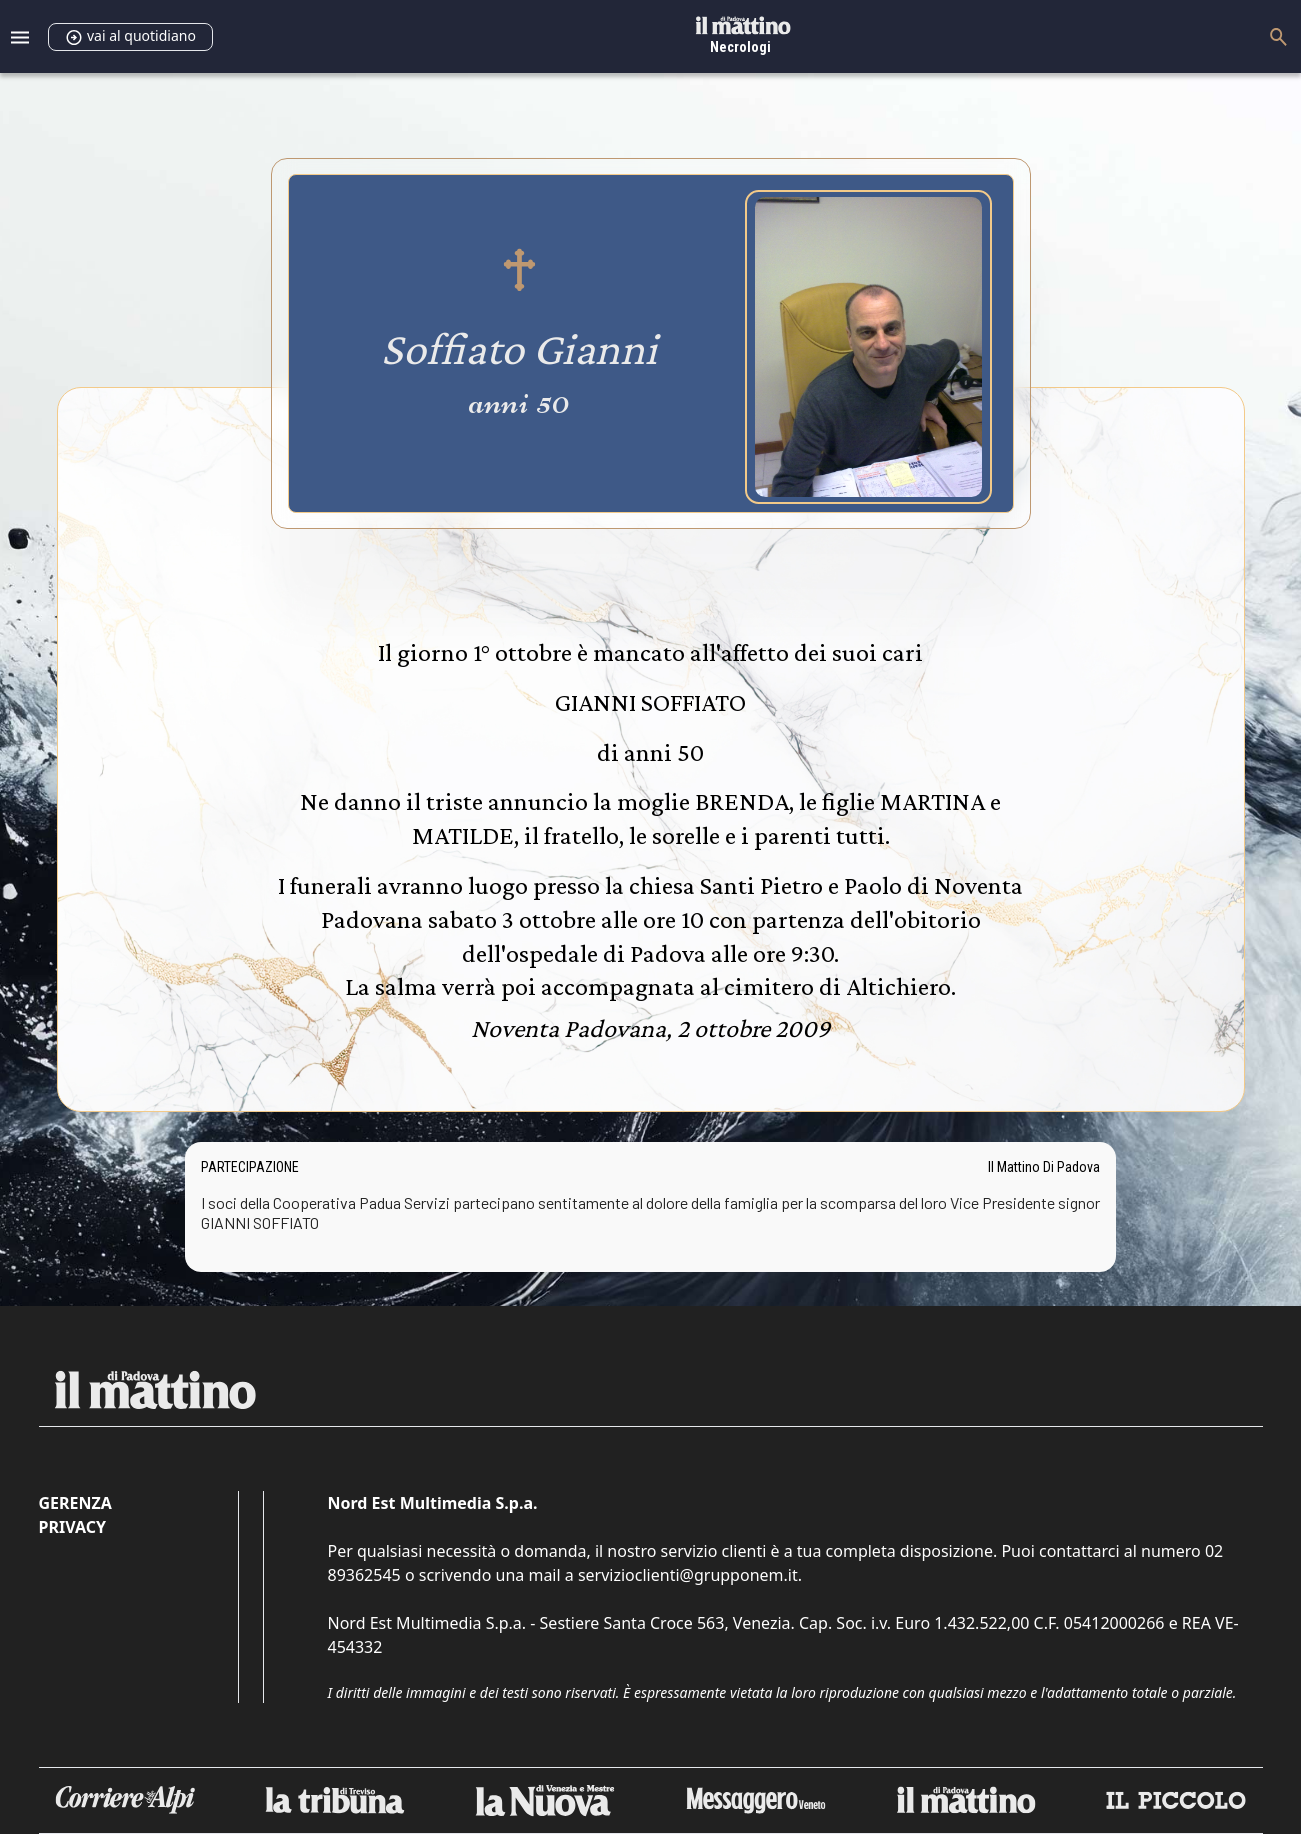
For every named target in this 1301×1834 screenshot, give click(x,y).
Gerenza (75, 1503)
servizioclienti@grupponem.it (688, 1575)
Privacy (72, 1527)
